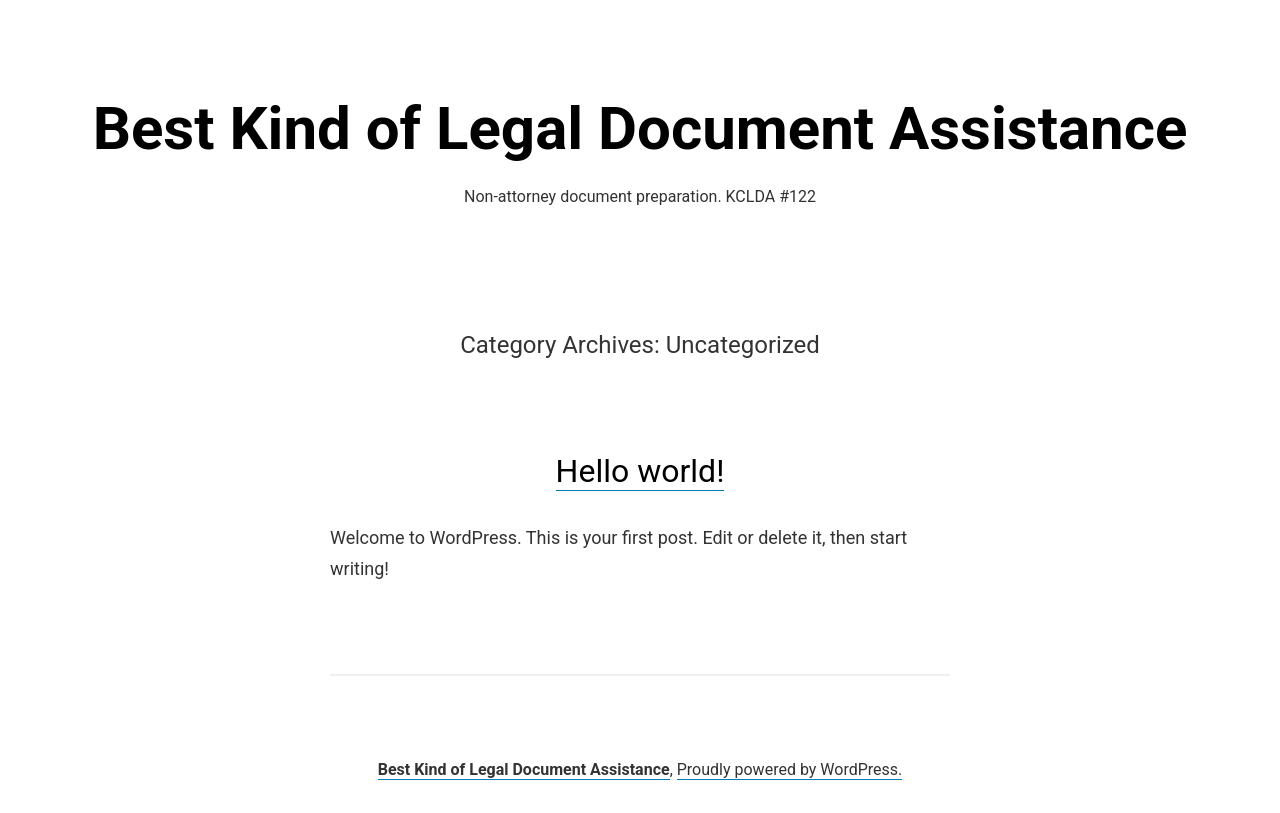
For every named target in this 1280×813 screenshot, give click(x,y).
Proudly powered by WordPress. (790, 769)
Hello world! (640, 471)
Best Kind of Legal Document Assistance (640, 128)
